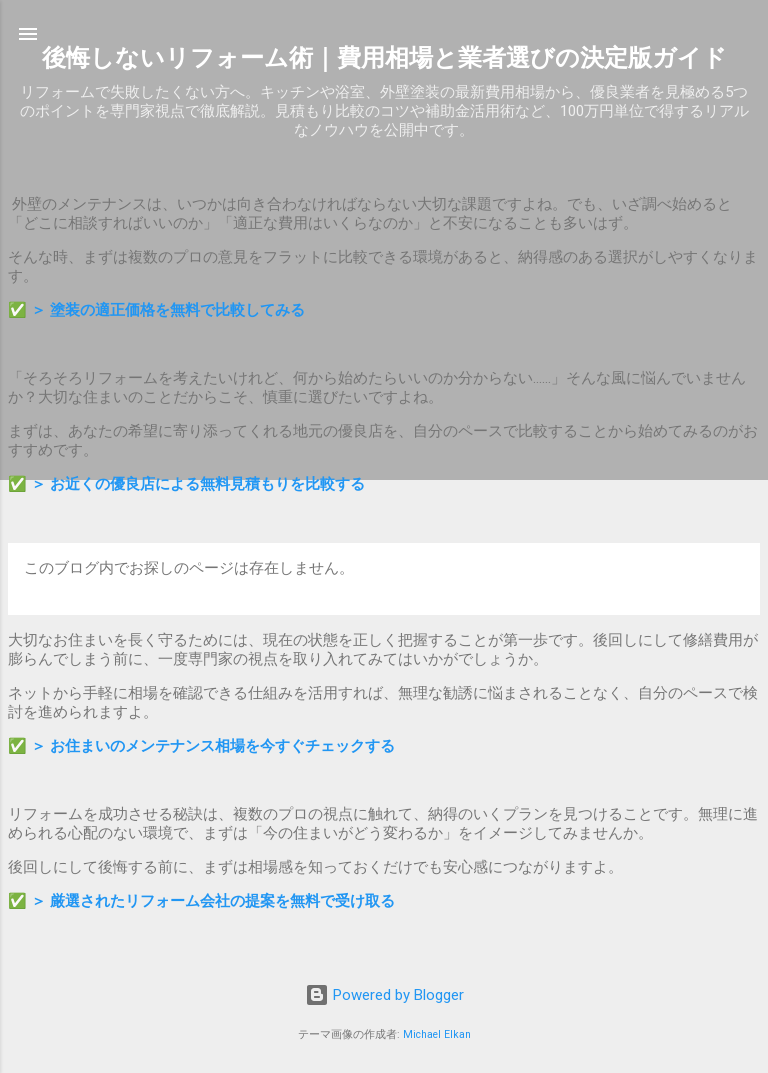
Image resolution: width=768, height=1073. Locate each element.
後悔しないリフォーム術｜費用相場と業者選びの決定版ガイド (384, 58)
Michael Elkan (437, 1034)
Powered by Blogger (384, 995)
